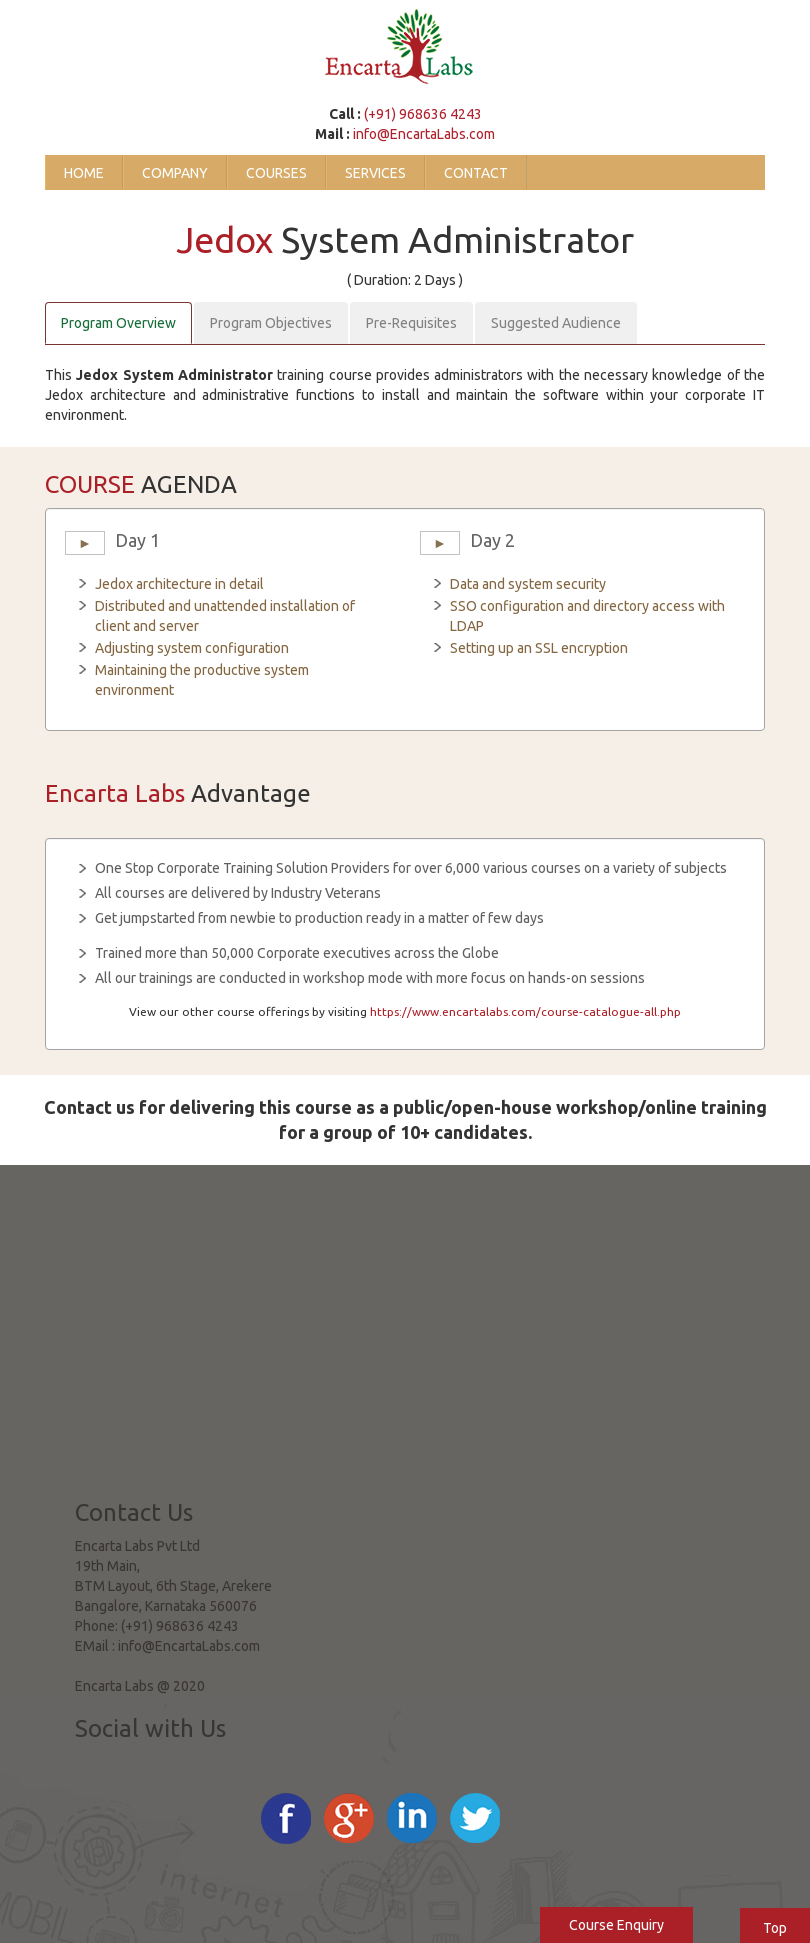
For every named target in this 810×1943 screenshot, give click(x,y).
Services (375, 173)
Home (84, 173)
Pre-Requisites (411, 323)
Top (775, 1928)
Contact (476, 173)
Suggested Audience (556, 323)
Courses (276, 173)
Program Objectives (271, 323)
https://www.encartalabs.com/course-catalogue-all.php (525, 1011)
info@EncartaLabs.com (424, 134)
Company (175, 173)
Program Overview (118, 323)
